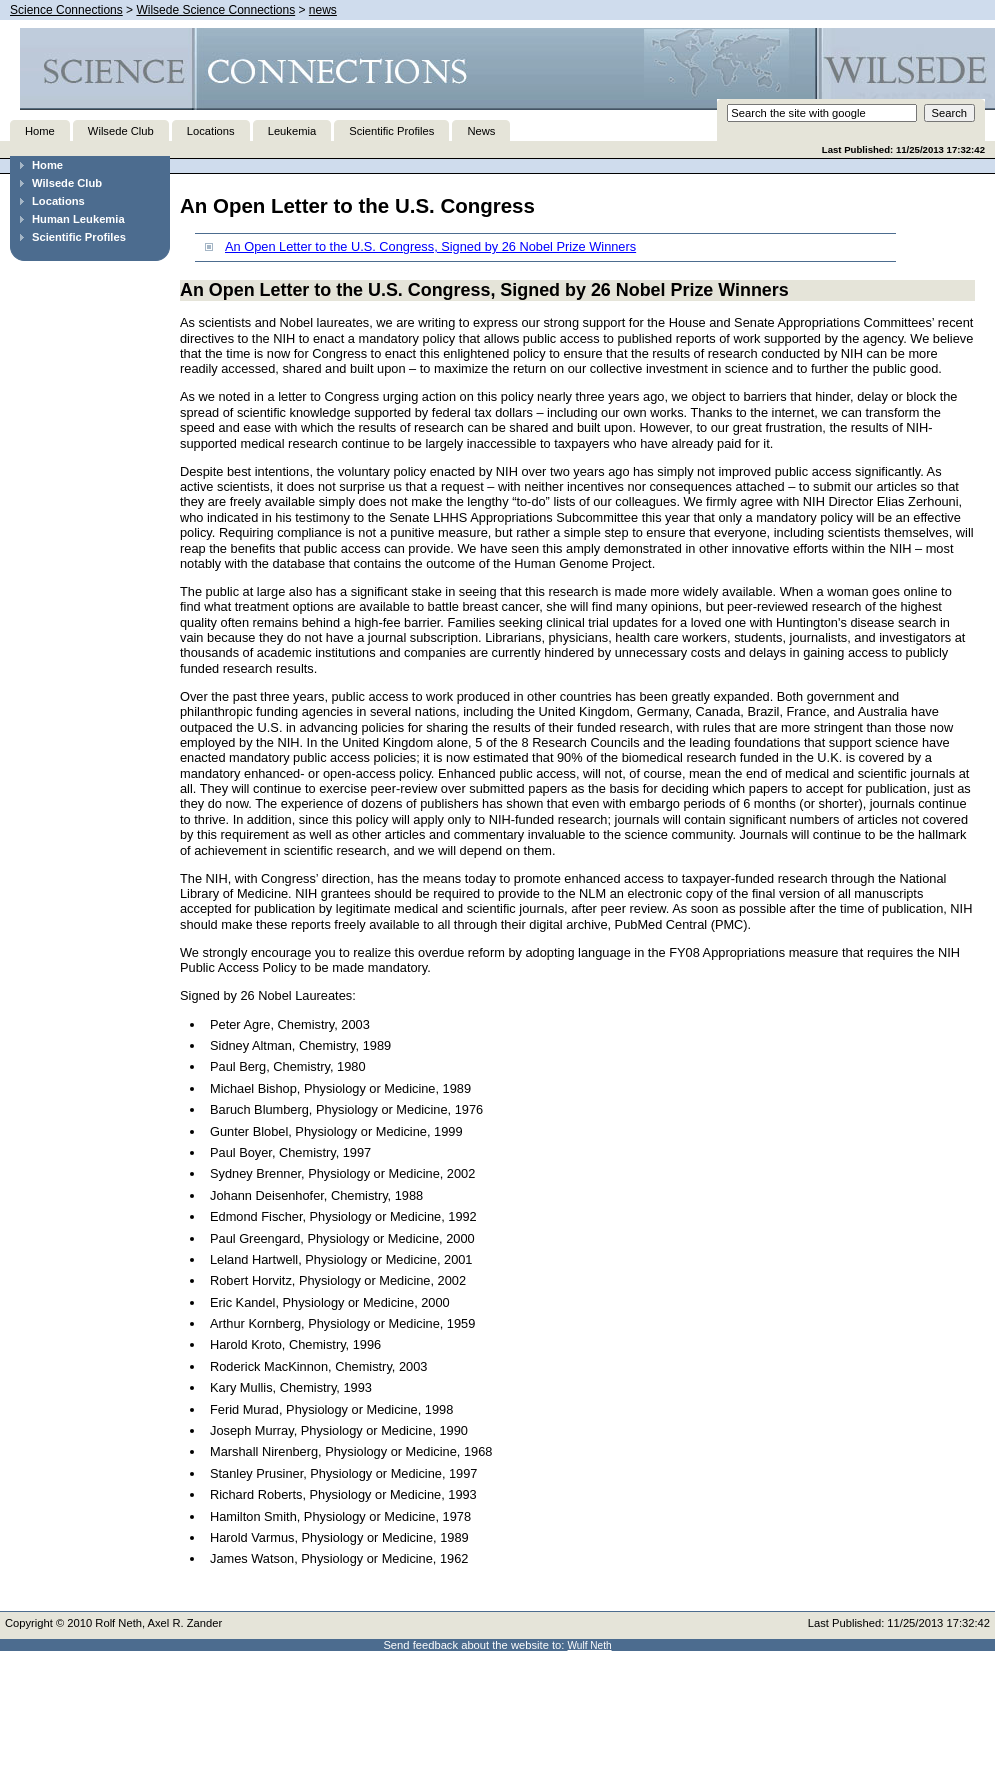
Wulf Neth (590, 1645)
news (323, 10)
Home (40, 131)
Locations (211, 131)
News (481, 131)
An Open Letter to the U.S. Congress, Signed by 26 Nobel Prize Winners (430, 246)
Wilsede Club (121, 131)
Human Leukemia (78, 219)
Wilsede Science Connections (215, 10)
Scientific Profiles (391, 131)
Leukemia (292, 131)
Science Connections (66, 10)
